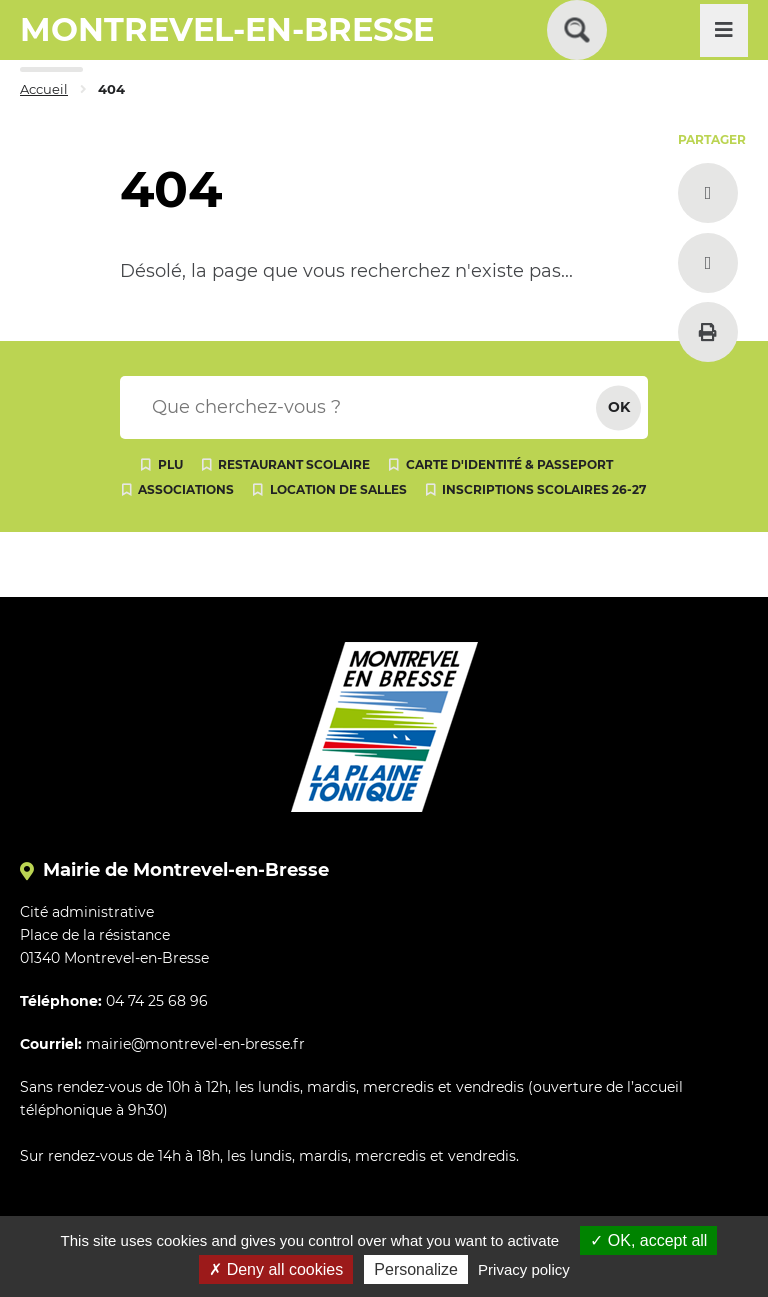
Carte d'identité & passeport (509, 464)
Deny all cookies (276, 1269)
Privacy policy (524, 1269)
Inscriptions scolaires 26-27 (544, 489)
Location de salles (338, 489)
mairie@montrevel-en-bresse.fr (195, 1044)
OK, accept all (648, 1240)
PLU (170, 464)
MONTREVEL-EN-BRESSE (227, 29)
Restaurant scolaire (294, 464)
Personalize (416, 1269)
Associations (186, 489)
